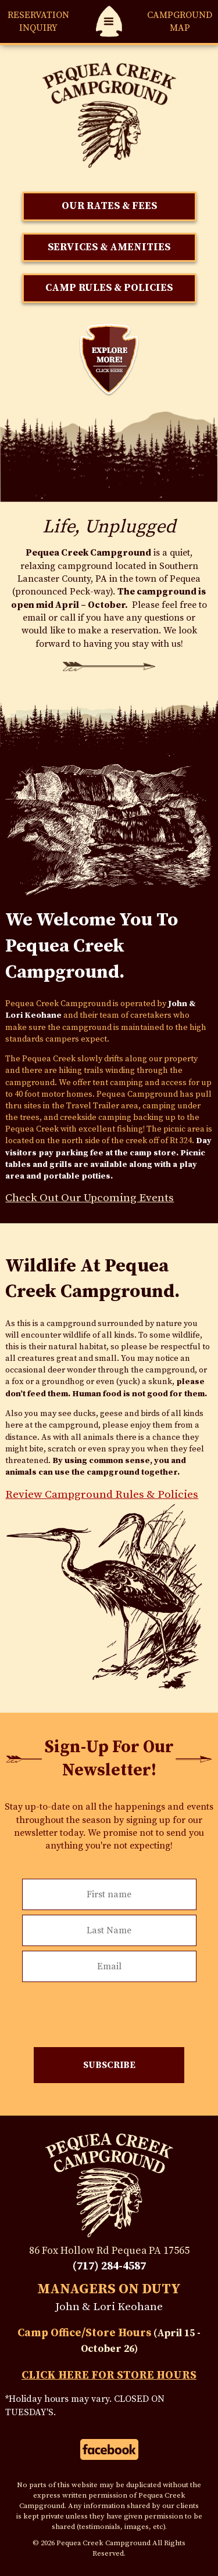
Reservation (38, 22)
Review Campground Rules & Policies (101, 1494)
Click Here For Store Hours (109, 2375)
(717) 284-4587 (109, 2266)
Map (179, 21)
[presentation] (109, 2009)
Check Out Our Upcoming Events (89, 1198)
